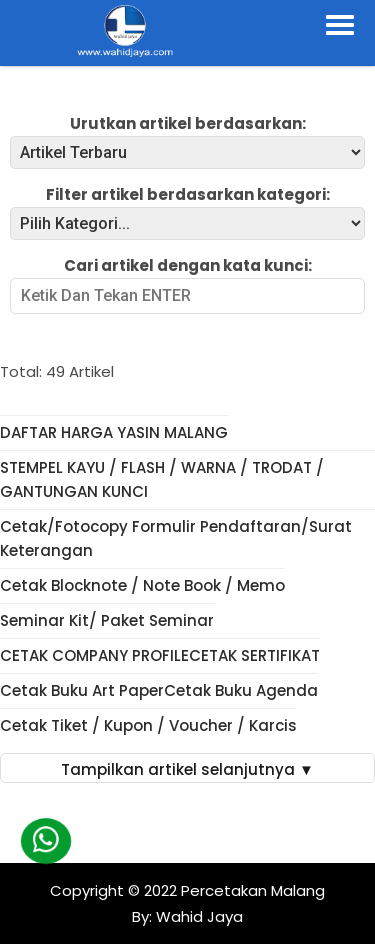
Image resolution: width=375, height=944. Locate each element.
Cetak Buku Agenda (241, 690)
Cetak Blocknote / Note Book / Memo (142, 585)
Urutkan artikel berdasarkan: (188, 123)
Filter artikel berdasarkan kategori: (188, 194)
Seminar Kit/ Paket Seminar (107, 620)
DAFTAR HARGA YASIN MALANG (114, 432)
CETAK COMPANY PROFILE (94, 655)
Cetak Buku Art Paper (82, 690)
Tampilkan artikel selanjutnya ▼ (187, 769)
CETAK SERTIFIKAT (254, 655)
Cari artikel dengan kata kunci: (188, 265)
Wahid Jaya (197, 916)
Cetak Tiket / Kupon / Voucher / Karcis (148, 725)
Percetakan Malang (253, 890)
